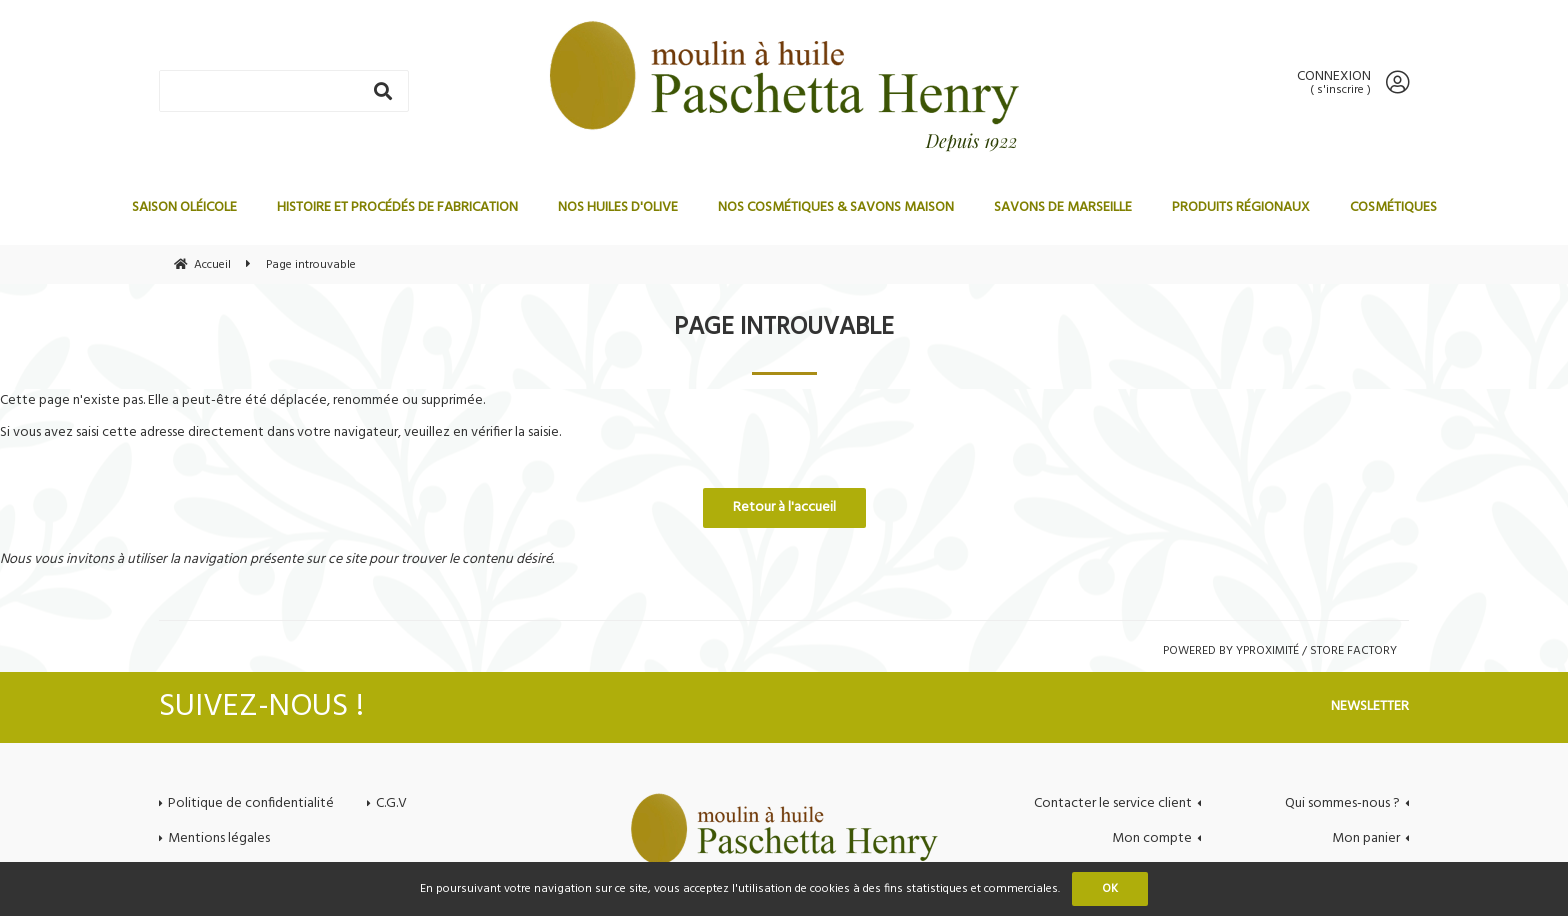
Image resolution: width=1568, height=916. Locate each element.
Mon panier (1366, 838)
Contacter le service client (1113, 803)
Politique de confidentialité (251, 803)
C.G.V (391, 803)
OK (1110, 889)
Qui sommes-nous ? (1342, 803)
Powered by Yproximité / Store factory (1280, 651)
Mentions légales (219, 838)
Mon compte (1152, 838)
